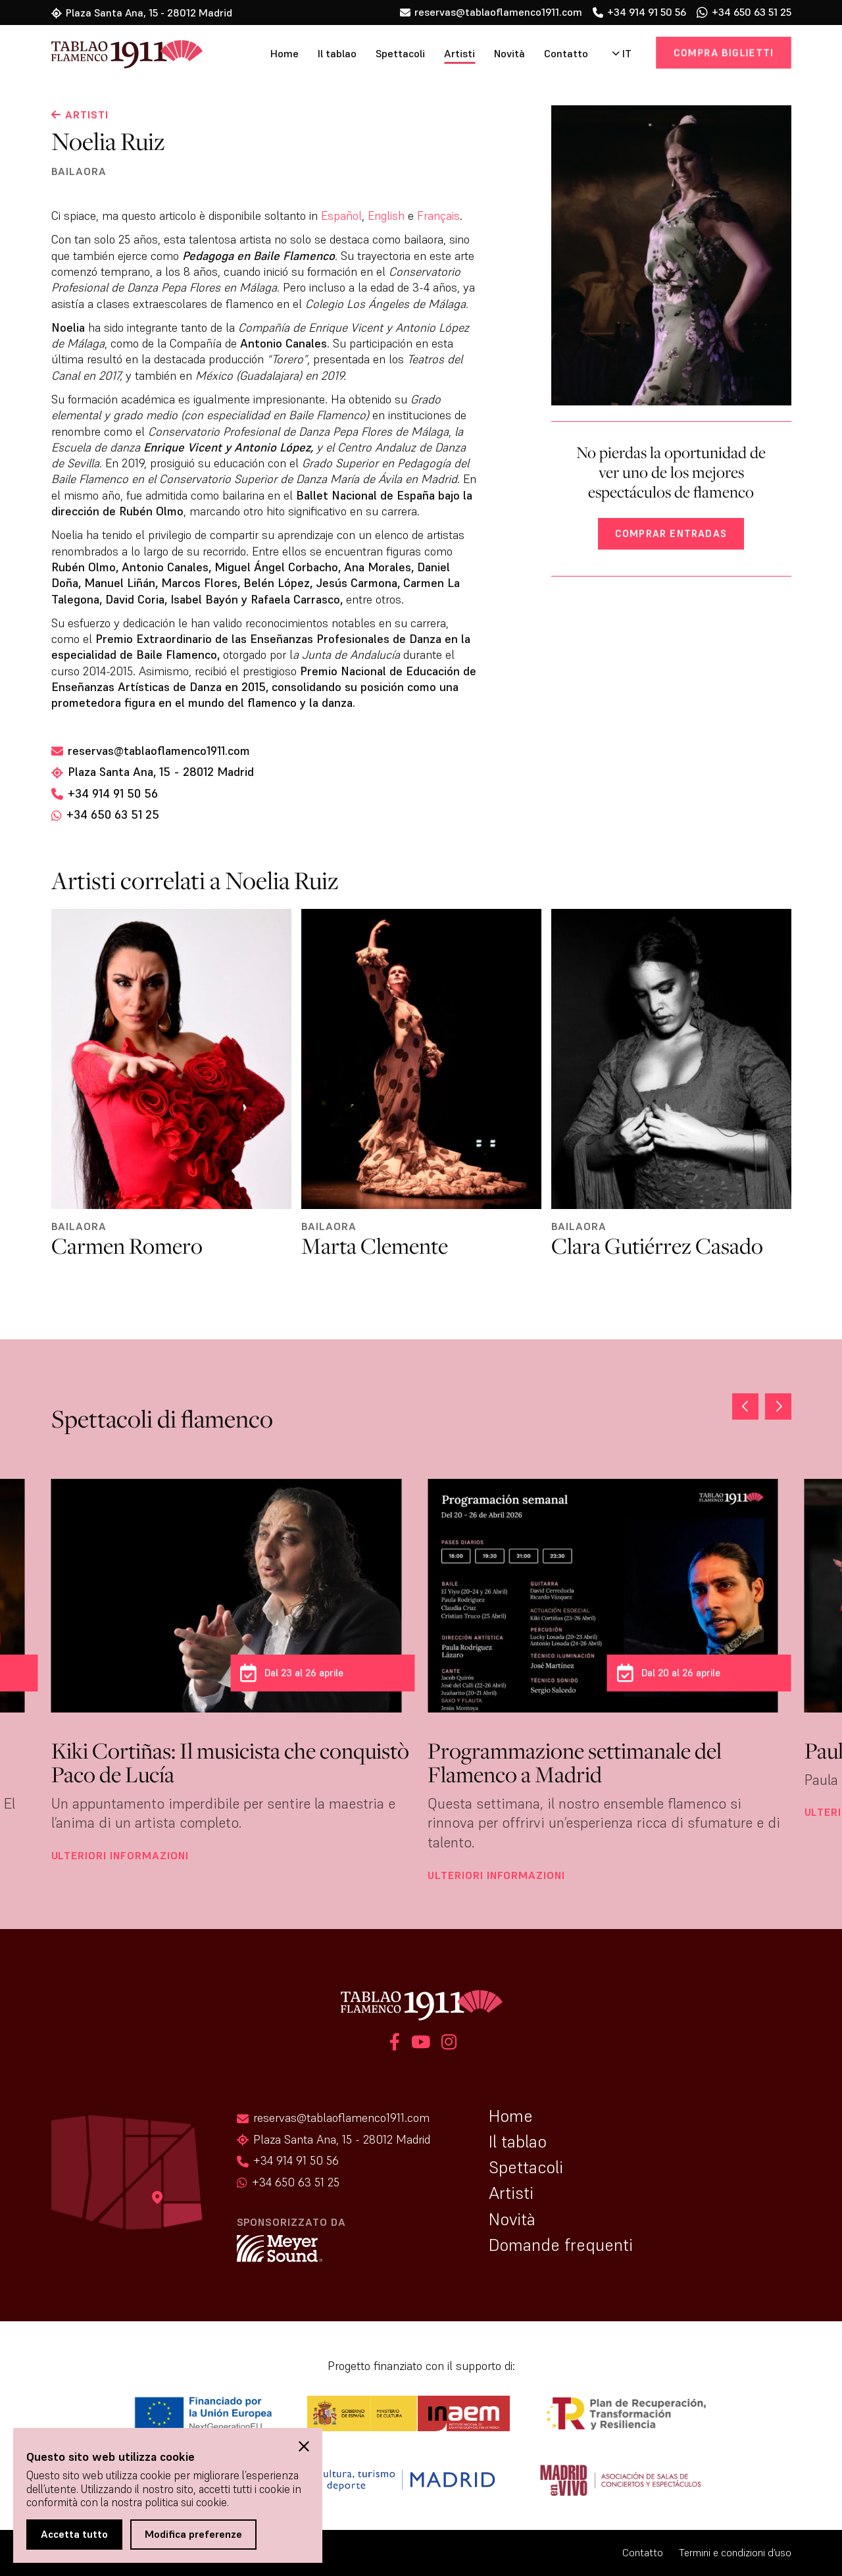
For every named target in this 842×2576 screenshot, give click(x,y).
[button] (778, 1406)
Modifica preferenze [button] (193, 2533)
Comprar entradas (671, 533)
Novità (509, 54)
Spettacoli (400, 54)
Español (341, 215)
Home (284, 54)
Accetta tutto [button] (74, 2533)
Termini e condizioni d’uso (735, 2553)
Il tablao (337, 54)
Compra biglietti (724, 52)
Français (438, 215)
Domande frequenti (561, 2244)
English (386, 215)
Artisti (459, 54)
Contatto (566, 54)
